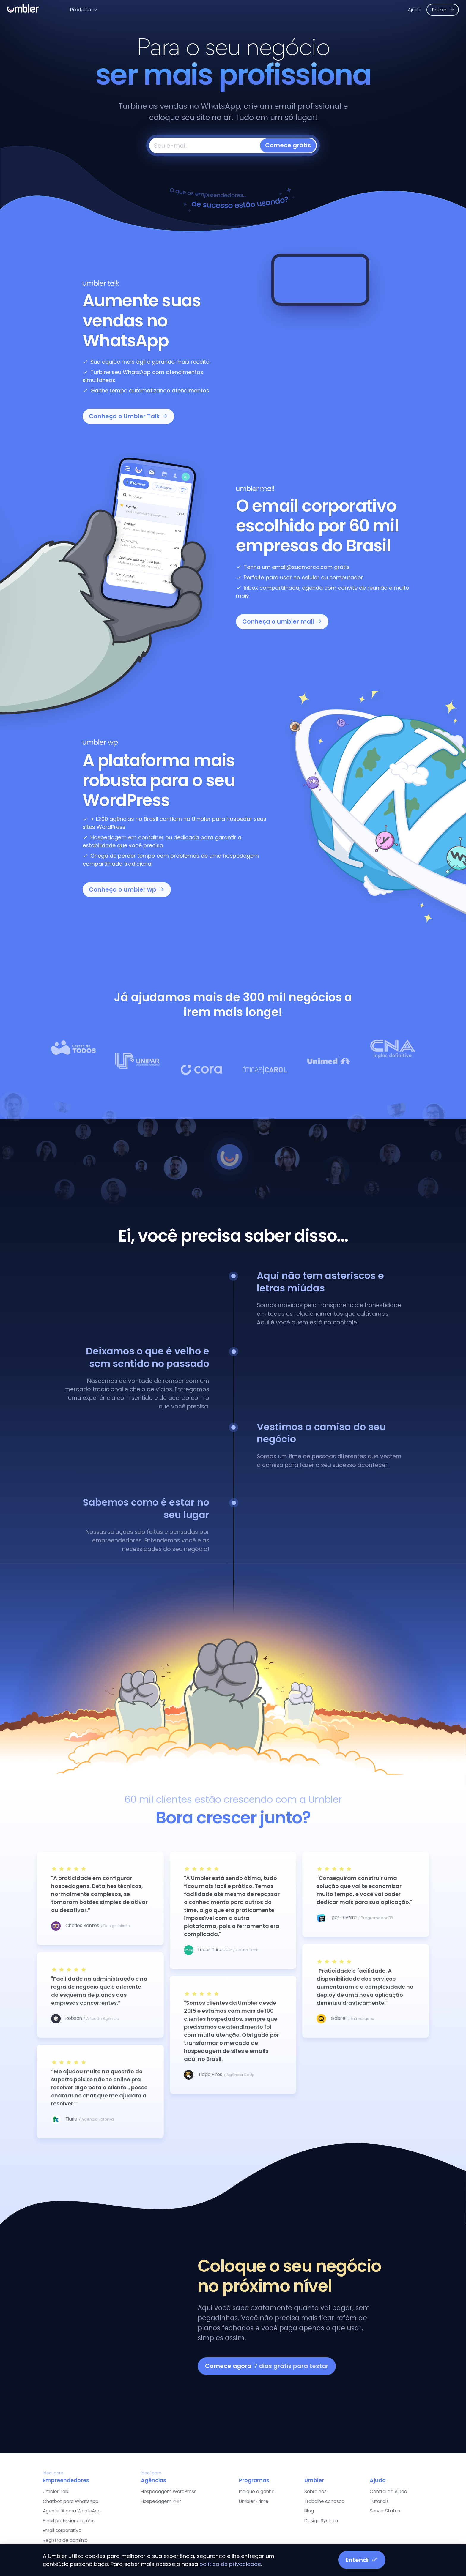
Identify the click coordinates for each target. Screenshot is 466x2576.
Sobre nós (315, 2491)
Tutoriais (379, 2501)
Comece (288, 145)
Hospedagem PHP (161, 2501)
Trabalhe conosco (324, 2501)
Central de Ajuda (388, 2491)
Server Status (385, 2511)
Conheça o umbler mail (282, 621)
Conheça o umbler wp (127, 889)
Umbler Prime (253, 2501)
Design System (321, 2520)
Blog (309, 2511)
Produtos (80, 9)
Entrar (440, 9)
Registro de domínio (65, 2540)
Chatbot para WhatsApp (70, 2501)
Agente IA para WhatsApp (72, 2511)
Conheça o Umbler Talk (128, 416)
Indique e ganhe (257, 2491)
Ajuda (414, 9)
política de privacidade (230, 2564)
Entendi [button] (362, 2560)
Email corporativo (62, 2530)
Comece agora (266, 2366)
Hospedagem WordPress (168, 2491)
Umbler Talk (55, 2491)
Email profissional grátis (69, 2520)
